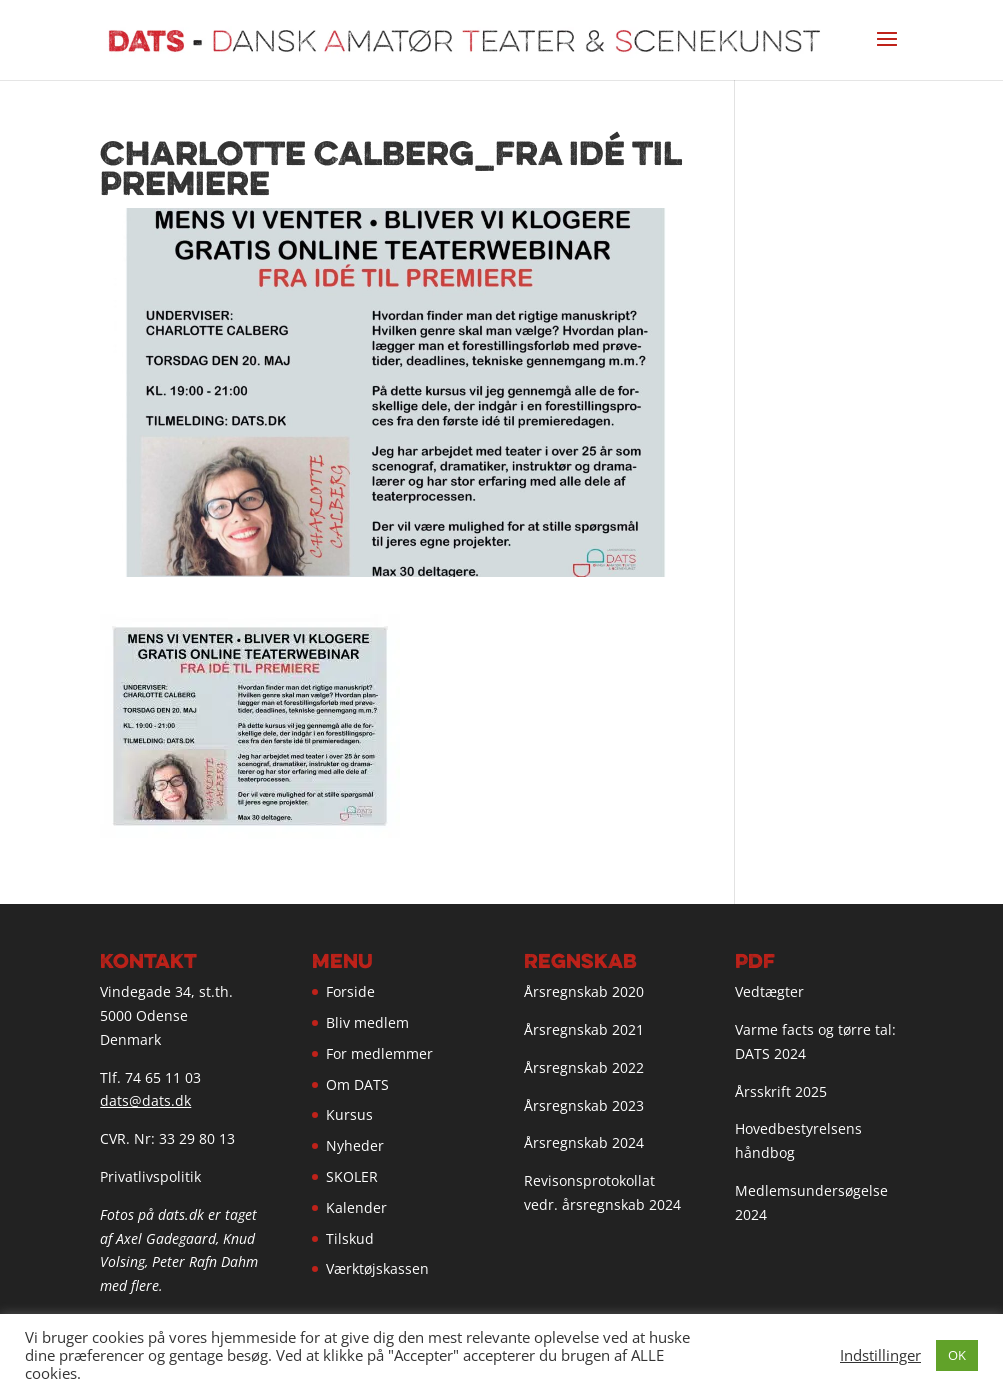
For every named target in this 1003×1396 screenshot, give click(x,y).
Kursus (349, 1114)
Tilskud (350, 1238)
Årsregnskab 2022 (584, 1067)
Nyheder (355, 1145)
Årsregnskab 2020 (584, 991)
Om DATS (357, 1084)
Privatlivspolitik (150, 1176)
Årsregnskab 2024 (584, 1142)
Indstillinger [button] (880, 1355)
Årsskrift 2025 (781, 1091)
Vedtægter (769, 991)
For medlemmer (379, 1053)
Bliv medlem (367, 1022)
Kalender (356, 1207)
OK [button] (957, 1355)
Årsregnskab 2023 (584, 1105)
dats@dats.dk (145, 1100)
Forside (350, 991)
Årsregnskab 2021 (584, 1029)
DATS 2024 (770, 1053)
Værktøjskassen (377, 1268)
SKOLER (352, 1176)
